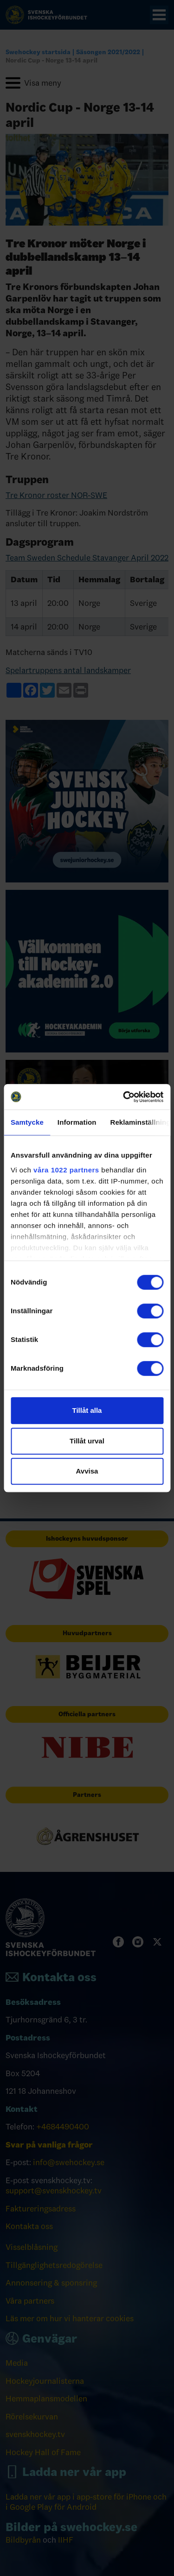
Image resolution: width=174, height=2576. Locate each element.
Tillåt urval (87, 1441)
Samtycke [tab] (27, 1122)
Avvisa (87, 1471)
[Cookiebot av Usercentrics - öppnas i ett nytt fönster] (123, 1097)
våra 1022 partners (66, 1170)
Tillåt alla (87, 1410)
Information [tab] (77, 1122)
